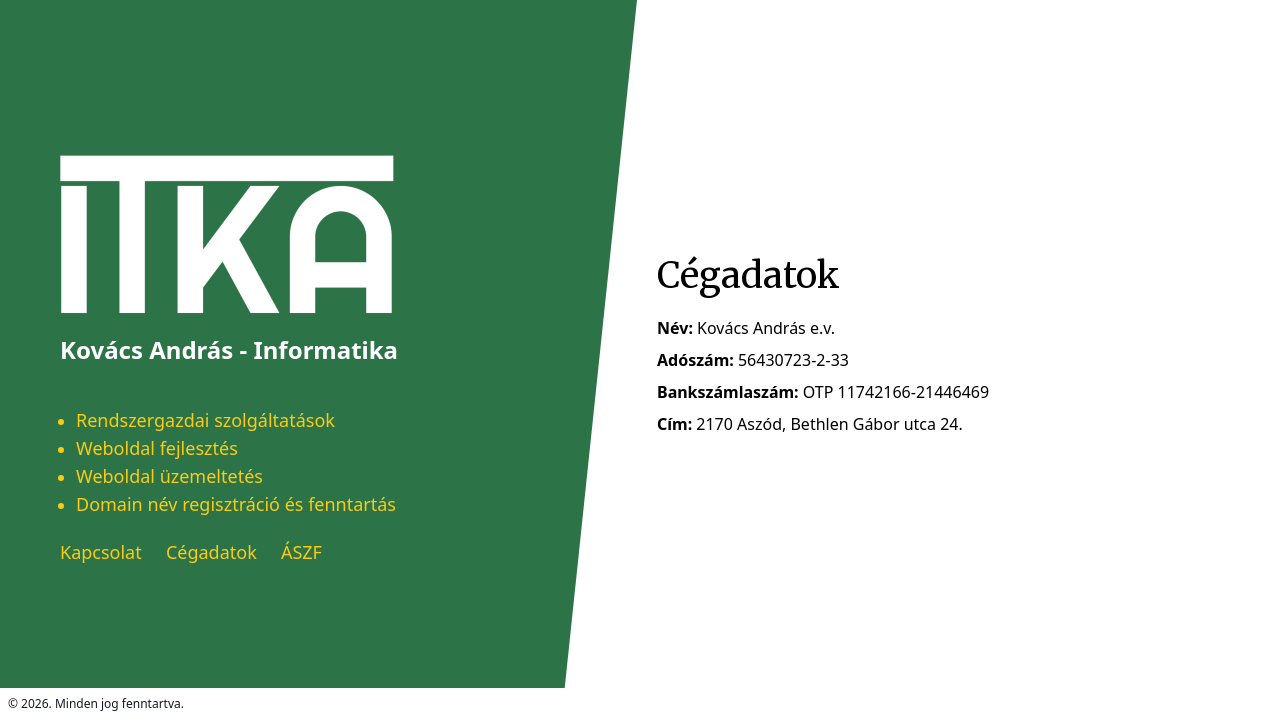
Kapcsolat (101, 552)
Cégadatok (211, 552)
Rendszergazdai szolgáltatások (205, 420)
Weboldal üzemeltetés (169, 476)
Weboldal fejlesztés (157, 448)
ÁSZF (301, 552)
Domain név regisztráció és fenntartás (236, 504)
